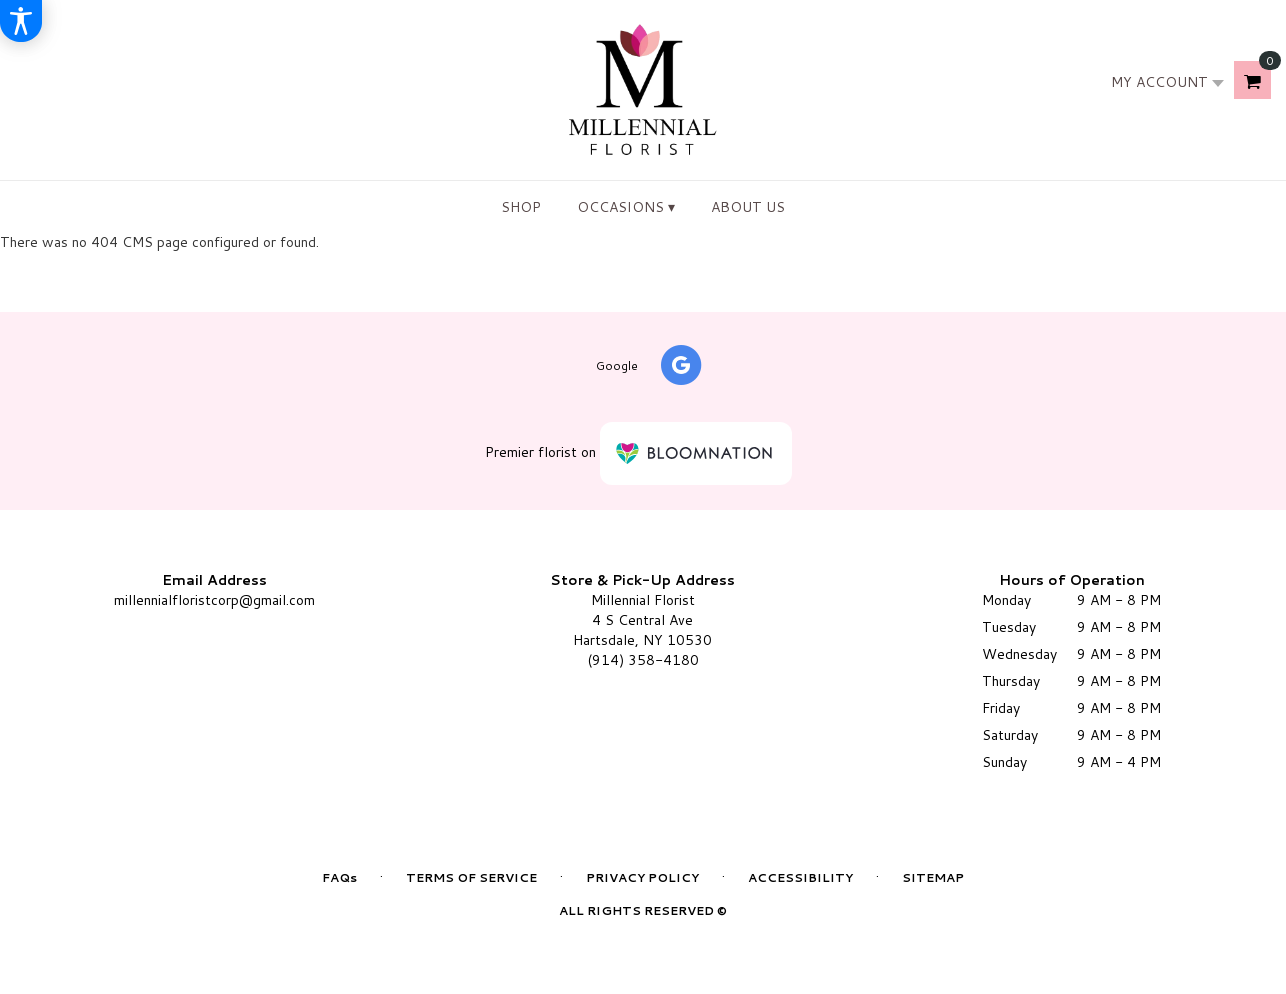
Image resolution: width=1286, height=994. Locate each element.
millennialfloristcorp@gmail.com (214, 600)
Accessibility (800, 877)
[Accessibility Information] (21, 21)
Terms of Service (471, 877)
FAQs (339, 877)
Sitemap (933, 877)
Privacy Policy (642, 877)
